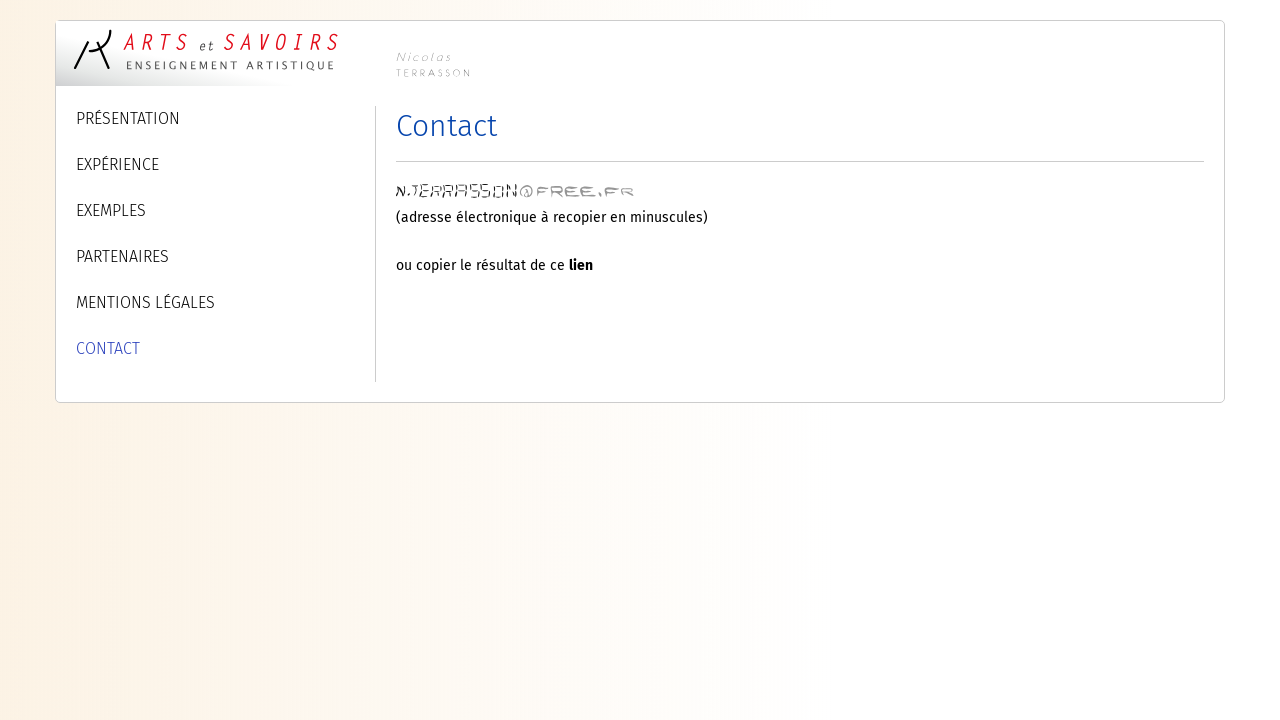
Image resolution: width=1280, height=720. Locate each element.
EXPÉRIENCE (117, 164)
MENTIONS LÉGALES (145, 302)
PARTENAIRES (122, 256)
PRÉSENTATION (128, 118)
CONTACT (108, 348)
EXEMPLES (111, 210)
